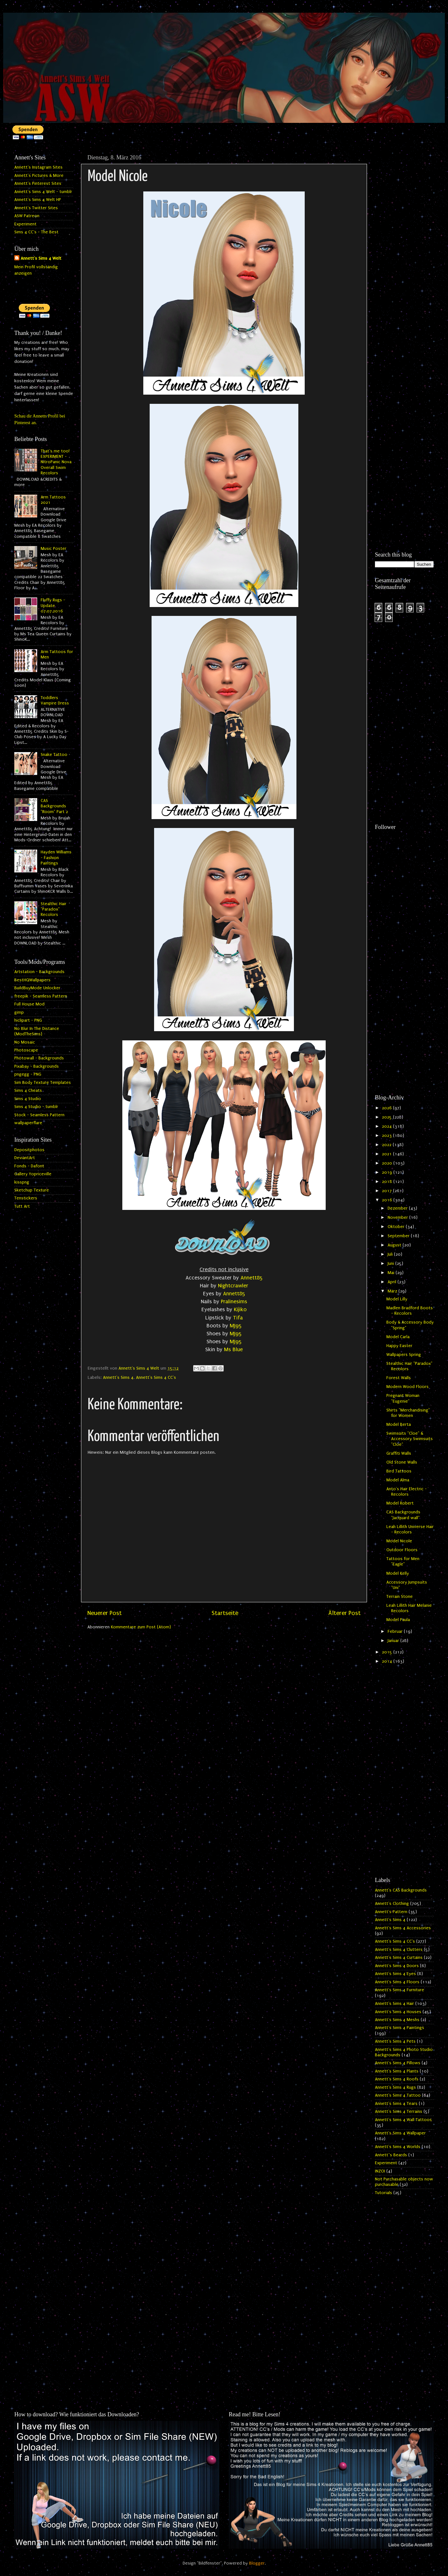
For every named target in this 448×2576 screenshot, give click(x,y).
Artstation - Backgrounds (39, 971)
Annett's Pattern (391, 1911)
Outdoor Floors (401, 1549)
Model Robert (400, 1503)
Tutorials (383, 2192)
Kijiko (240, 1309)
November (398, 1217)
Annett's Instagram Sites (38, 167)
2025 (387, 1117)
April (392, 1282)
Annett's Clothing (392, 1903)
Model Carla (398, 1336)
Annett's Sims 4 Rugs (395, 2087)
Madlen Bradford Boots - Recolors (409, 1310)
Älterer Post (344, 1613)
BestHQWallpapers (32, 980)
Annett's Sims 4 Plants (396, 2071)
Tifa (238, 1318)
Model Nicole (399, 1541)
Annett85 (252, 1278)
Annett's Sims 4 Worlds (397, 2146)
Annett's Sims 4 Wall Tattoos (403, 2119)
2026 (387, 1108)
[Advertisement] (404, 246)
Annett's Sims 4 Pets (395, 2041)
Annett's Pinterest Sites (37, 183)
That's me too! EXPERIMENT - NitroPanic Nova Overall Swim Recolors (56, 462)
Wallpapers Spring (403, 1354)
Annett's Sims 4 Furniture (399, 1989)
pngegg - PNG (27, 1074)
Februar (396, 1631)
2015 (387, 1652)
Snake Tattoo (54, 754)
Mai (392, 1272)
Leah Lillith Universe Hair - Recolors (410, 1529)
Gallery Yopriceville (32, 1174)
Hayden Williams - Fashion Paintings (56, 858)
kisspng (21, 1182)
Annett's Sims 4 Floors (397, 1982)
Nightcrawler (233, 1286)
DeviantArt (24, 1157)
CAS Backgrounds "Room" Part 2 (54, 806)
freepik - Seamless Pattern (40, 996)
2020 (387, 1163)
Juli (391, 1254)
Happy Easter (399, 1345)
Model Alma (397, 1480)
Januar (394, 1640)
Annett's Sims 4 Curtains (399, 1957)
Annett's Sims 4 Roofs (396, 2079)
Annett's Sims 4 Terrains (398, 2111)
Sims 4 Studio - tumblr (36, 1106)
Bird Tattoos (398, 1471)
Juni (391, 1263)
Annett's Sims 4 (118, 1377)
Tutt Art (22, 1206)
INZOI (380, 2171)
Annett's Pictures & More (39, 175)
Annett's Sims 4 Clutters (399, 1949)
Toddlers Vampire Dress (55, 700)
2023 (387, 1135)
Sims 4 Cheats (28, 1090)
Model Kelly (397, 1573)
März (393, 1291)
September (399, 1235)
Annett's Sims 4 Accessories (403, 1928)
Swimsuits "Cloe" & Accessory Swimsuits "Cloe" (409, 1439)
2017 (387, 1190)
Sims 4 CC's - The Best (36, 232)
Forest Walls (398, 1377)
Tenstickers (25, 1198)
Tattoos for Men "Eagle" (402, 1561)
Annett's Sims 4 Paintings (399, 2027)
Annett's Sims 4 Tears (396, 2103)
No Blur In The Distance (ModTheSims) (36, 1031)
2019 (387, 1172)
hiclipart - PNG (28, 1020)
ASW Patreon (26, 215)
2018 (387, 1181)
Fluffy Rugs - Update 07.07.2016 (53, 605)
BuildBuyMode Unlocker (37, 988)
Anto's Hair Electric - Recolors (406, 1491)
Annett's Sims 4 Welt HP (37, 199)
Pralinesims (234, 1301)
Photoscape (26, 1050)
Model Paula (398, 1619)
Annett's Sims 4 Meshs (397, 2019)
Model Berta (398, 1424)
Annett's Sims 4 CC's (156, 1377)
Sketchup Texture (31, 1190)
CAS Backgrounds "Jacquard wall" (403, 1515)
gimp (19, 1012)
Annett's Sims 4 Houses (398, 2011)
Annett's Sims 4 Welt (41, 258)
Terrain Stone (399, 1596)
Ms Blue (233, 1349)
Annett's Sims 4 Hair (394, 2003)
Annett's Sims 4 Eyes (395, 1973)
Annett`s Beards (391, 2155)
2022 (387, 1144)
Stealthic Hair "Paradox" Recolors (53, 909)
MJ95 (236, 1326)
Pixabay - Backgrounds (36, 1066)
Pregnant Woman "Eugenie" (402, 1398)
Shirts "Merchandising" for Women (408, 1413)
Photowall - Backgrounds (39, 1058)
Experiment (25, 224)
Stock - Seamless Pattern (39, 1115)
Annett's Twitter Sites (36, 207)
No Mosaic (24, 1042)
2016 (387, 1200)
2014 (387, 1661)
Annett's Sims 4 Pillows (397, 2062)
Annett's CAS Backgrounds (401, 1890)
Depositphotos (29, 1149)
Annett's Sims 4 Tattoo (398, 2095)
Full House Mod (29, 1004)
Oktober (397, 1226)
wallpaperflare (28, 1122)
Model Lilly (396, 1299)
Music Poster (53, 548)
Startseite (225, 1613)
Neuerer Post (104, 1613)
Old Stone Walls (401, 1462)
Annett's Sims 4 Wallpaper (400, 2133)
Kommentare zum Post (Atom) (141, 1627)
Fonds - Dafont (29, 1166)
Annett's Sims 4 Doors (397, 1965)
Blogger (257, 2563)
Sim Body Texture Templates (42, 1082)
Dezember (398, 1208)
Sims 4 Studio (27, 1098)
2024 (387, 1126)
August (395, 1245)
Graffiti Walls (398, 1453)
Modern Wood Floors (407, 1386)
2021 (387, 1154)
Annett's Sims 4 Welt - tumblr (43, 191)
